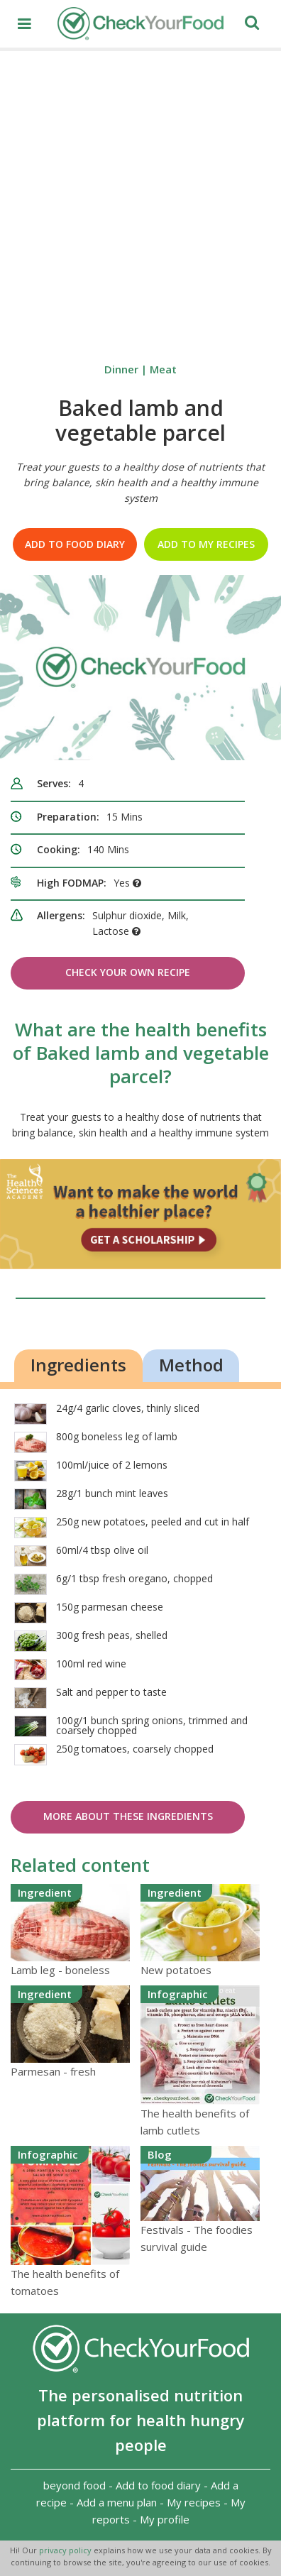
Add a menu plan (117, 2502)
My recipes (194, 2502)
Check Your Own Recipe (127, 972)
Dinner (121, 369)
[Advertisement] (140, 198)
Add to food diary (75, 544)
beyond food (74, 2485)
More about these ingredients (128, 1816)
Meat (163, 369)
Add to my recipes (206, 544)
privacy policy (66, 2550)
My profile (164, 2519)
